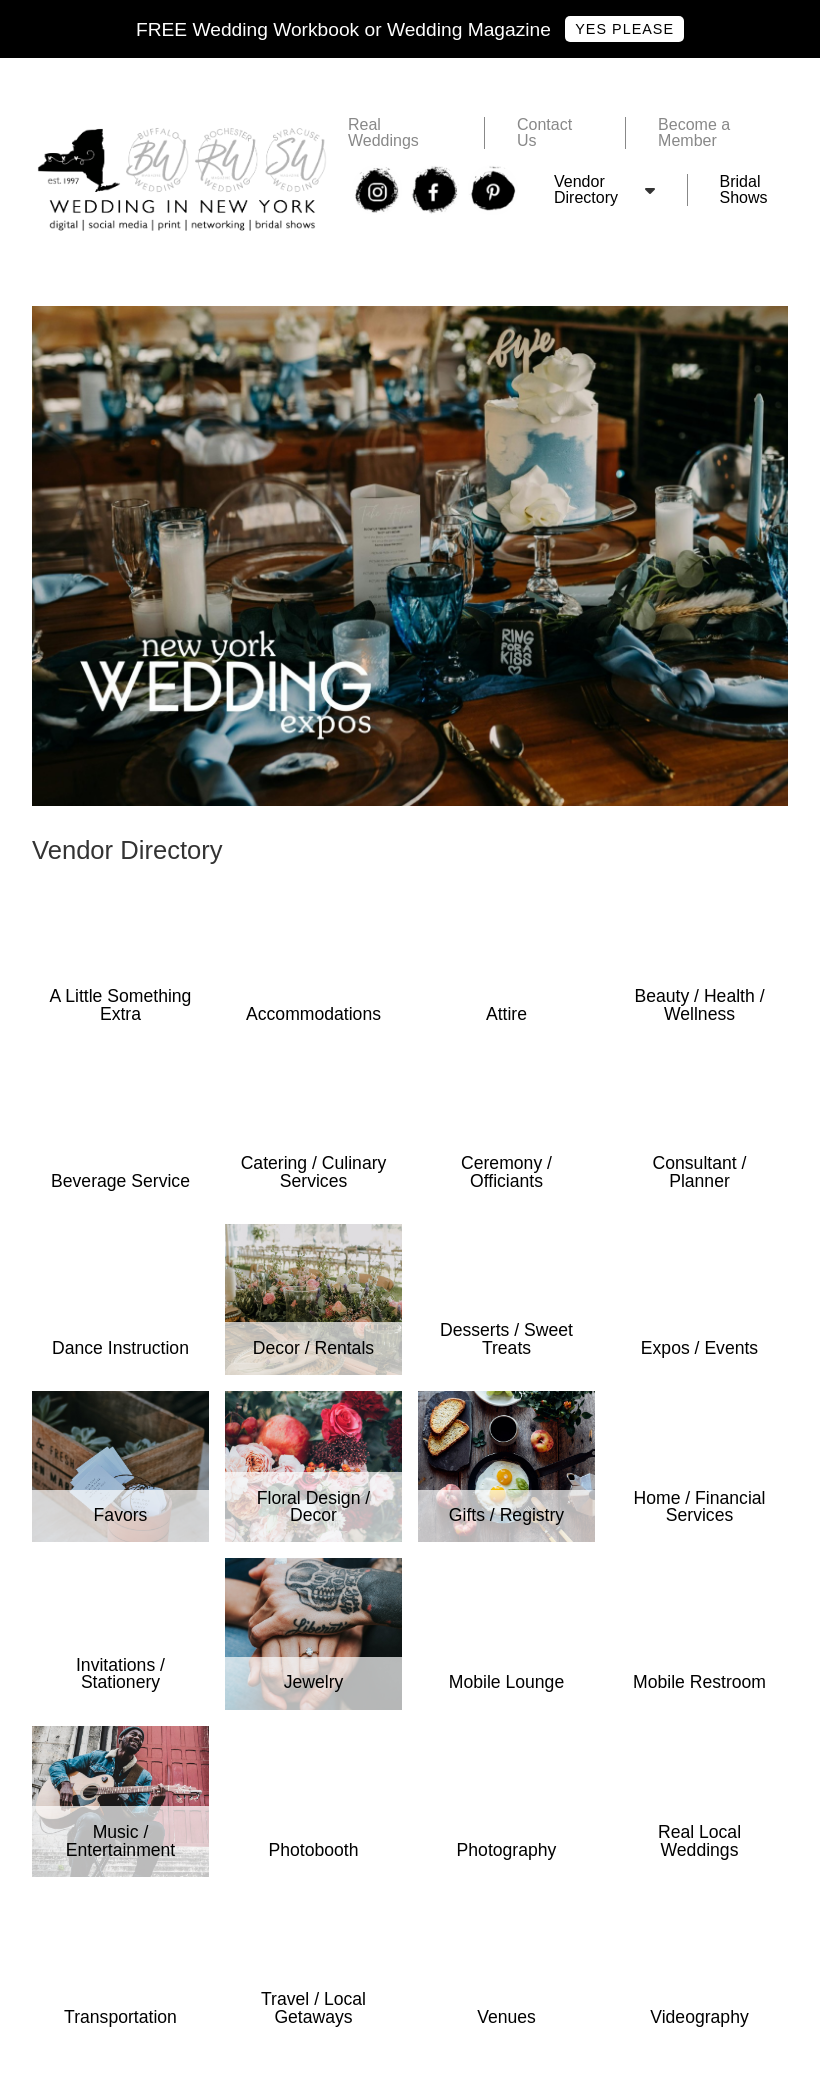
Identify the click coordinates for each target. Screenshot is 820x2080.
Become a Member (694, 133)
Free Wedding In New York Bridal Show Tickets (199, 314)
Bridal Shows (744, 190)
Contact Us (544, 133)
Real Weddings (383, 133)
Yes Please (624, 29)
